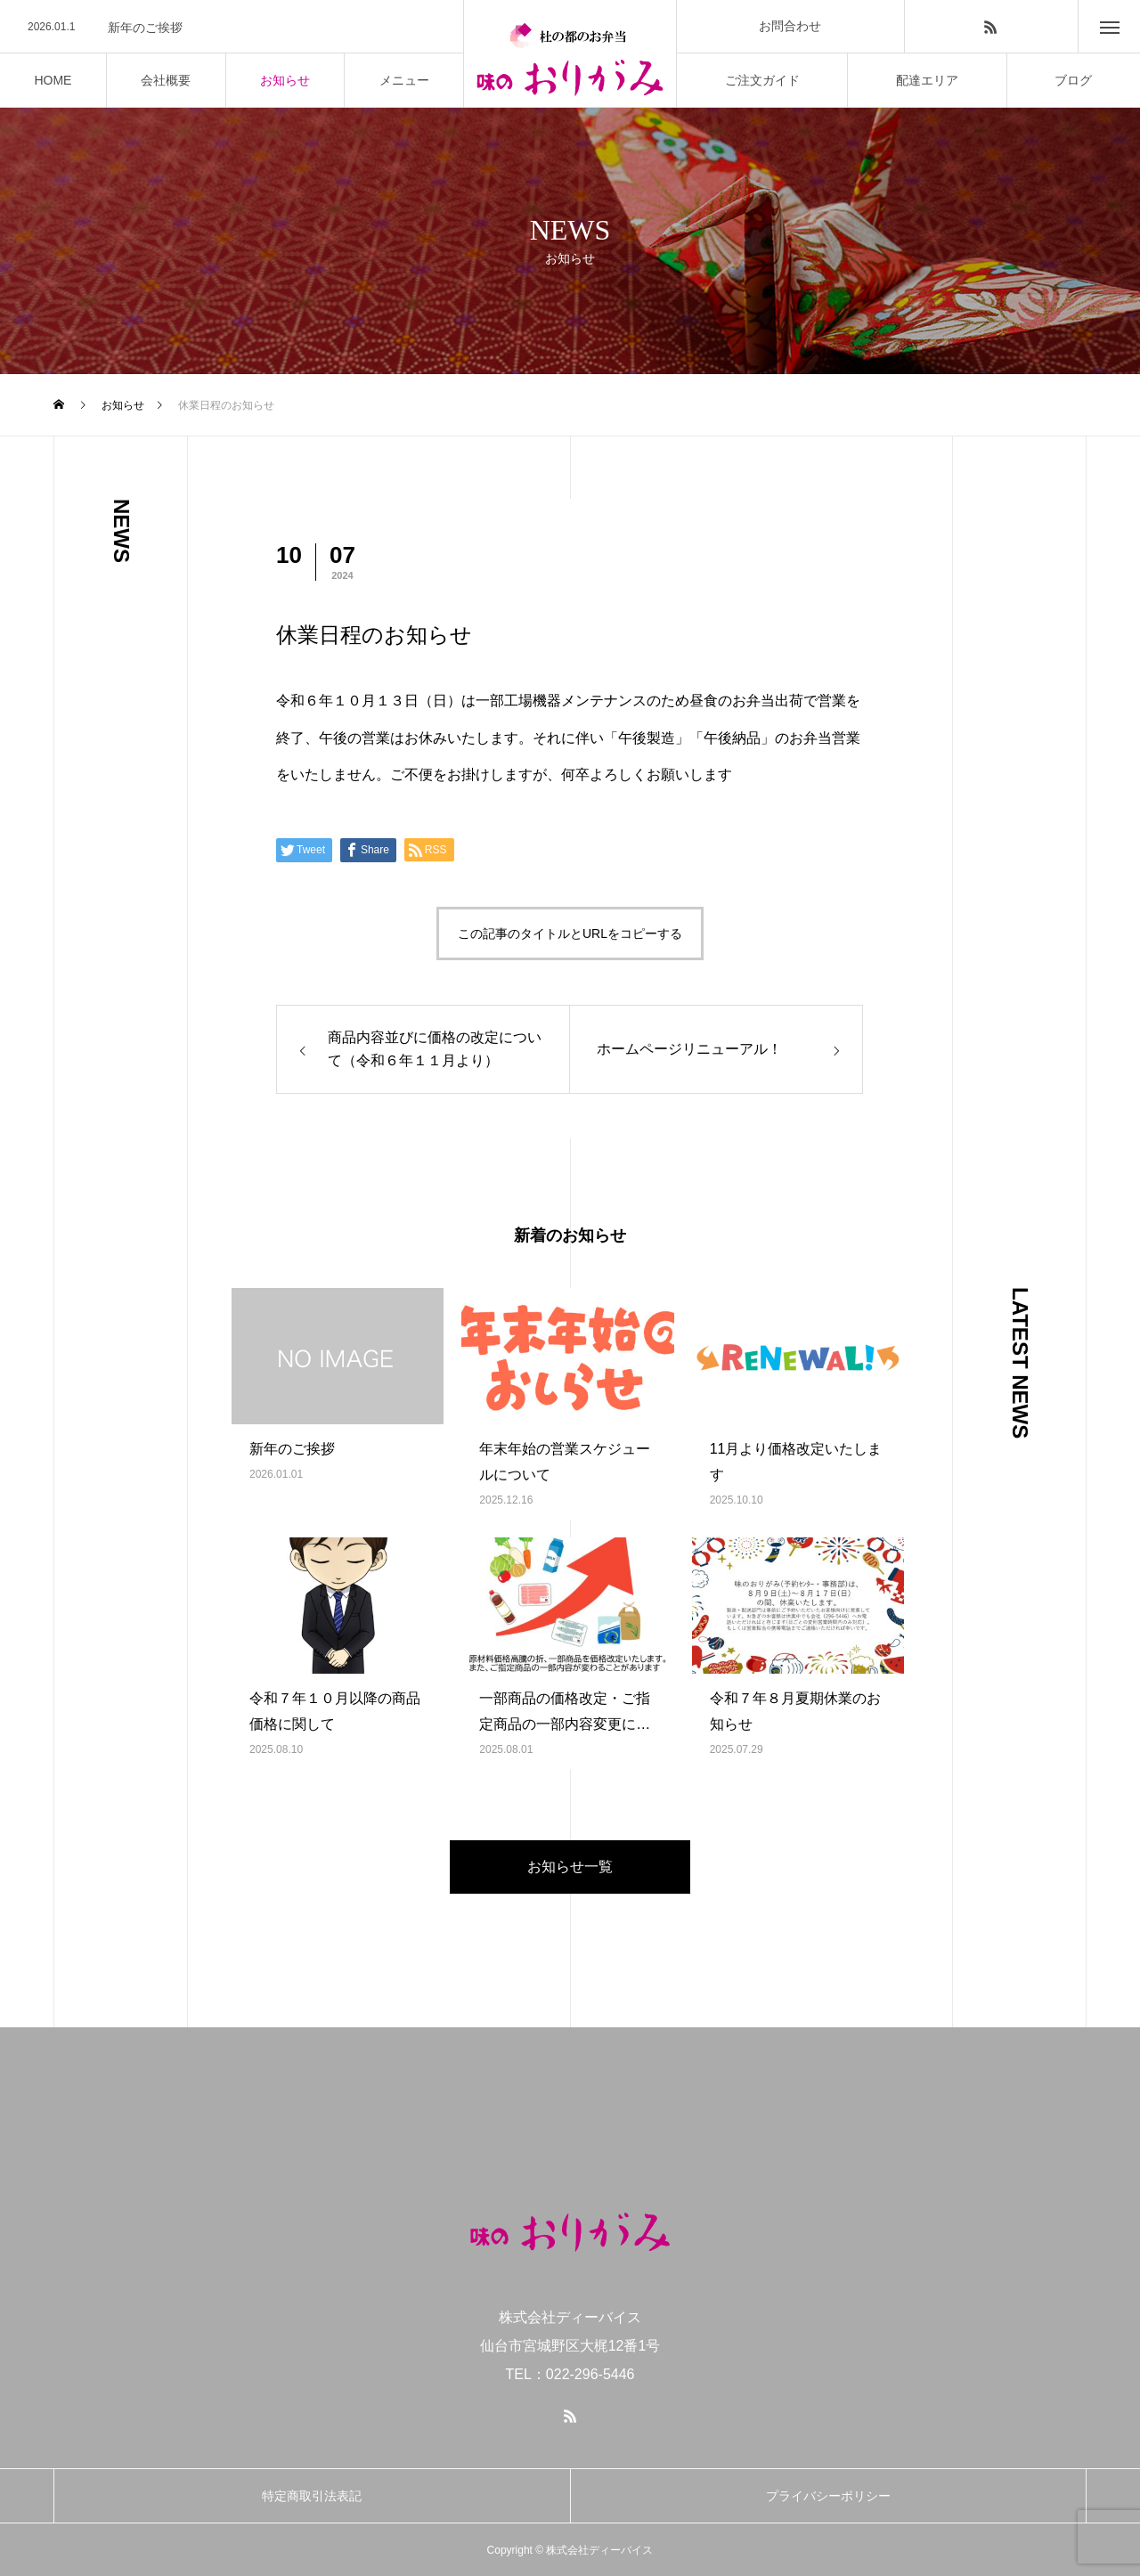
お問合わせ (790, 26)
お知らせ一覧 (570, 1866)
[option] (231, 27)
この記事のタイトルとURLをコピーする (570, 933)
